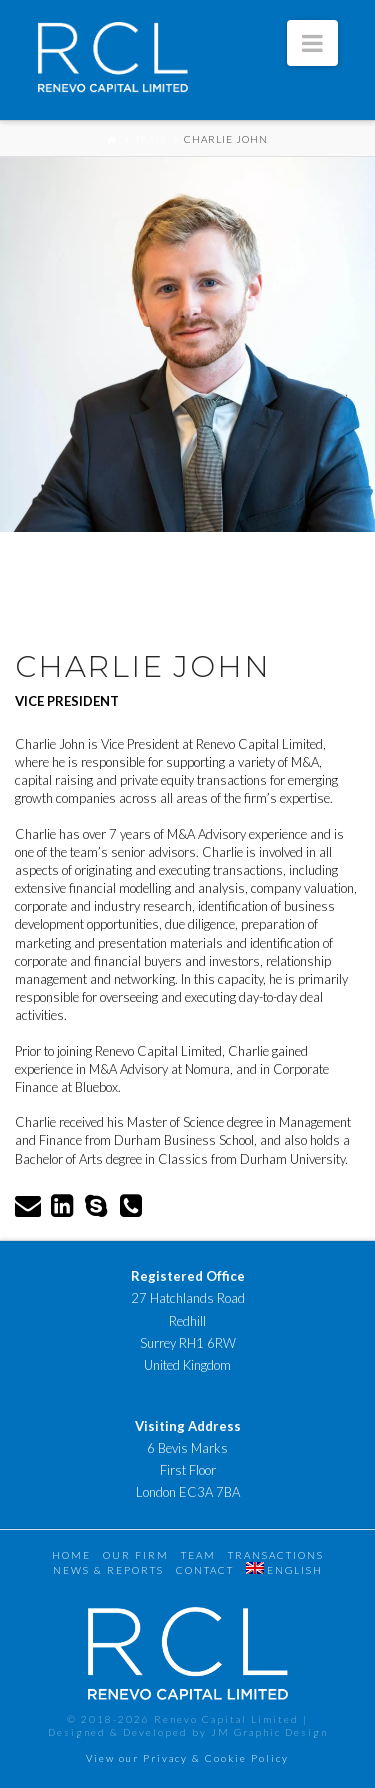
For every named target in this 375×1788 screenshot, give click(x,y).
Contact (205, 1570)
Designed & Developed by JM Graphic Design (188, 1732)
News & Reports (108, 1570)
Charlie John (226, 139)
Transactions (276, 1555)
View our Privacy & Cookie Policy (187, 1758)
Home (71, 1555)
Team (150, 139)
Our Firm (136, 1555)
